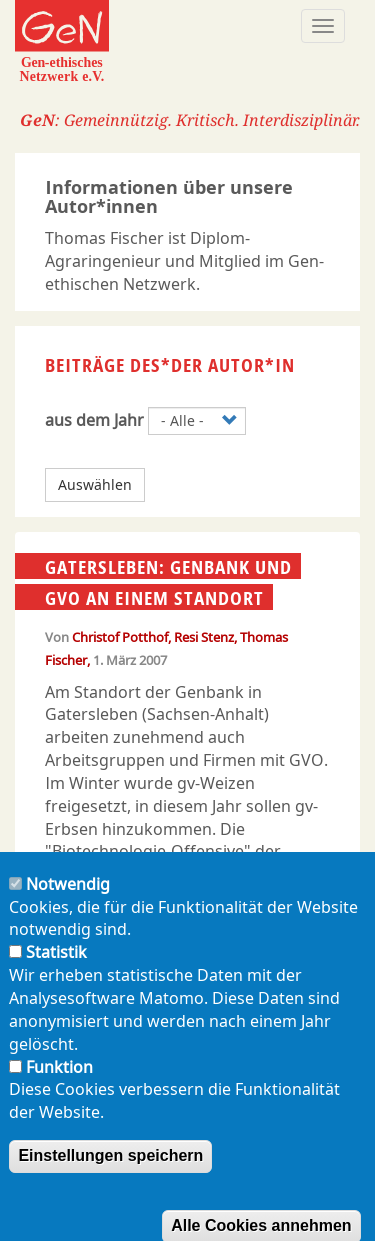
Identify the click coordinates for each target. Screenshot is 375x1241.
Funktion (59, 1088)
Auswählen (95, 484)
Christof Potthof (120, 637)
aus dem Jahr (94, 420)
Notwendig (68, 905)
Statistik (56, 974)
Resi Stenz (204, 637)
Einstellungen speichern (110, 1177)
